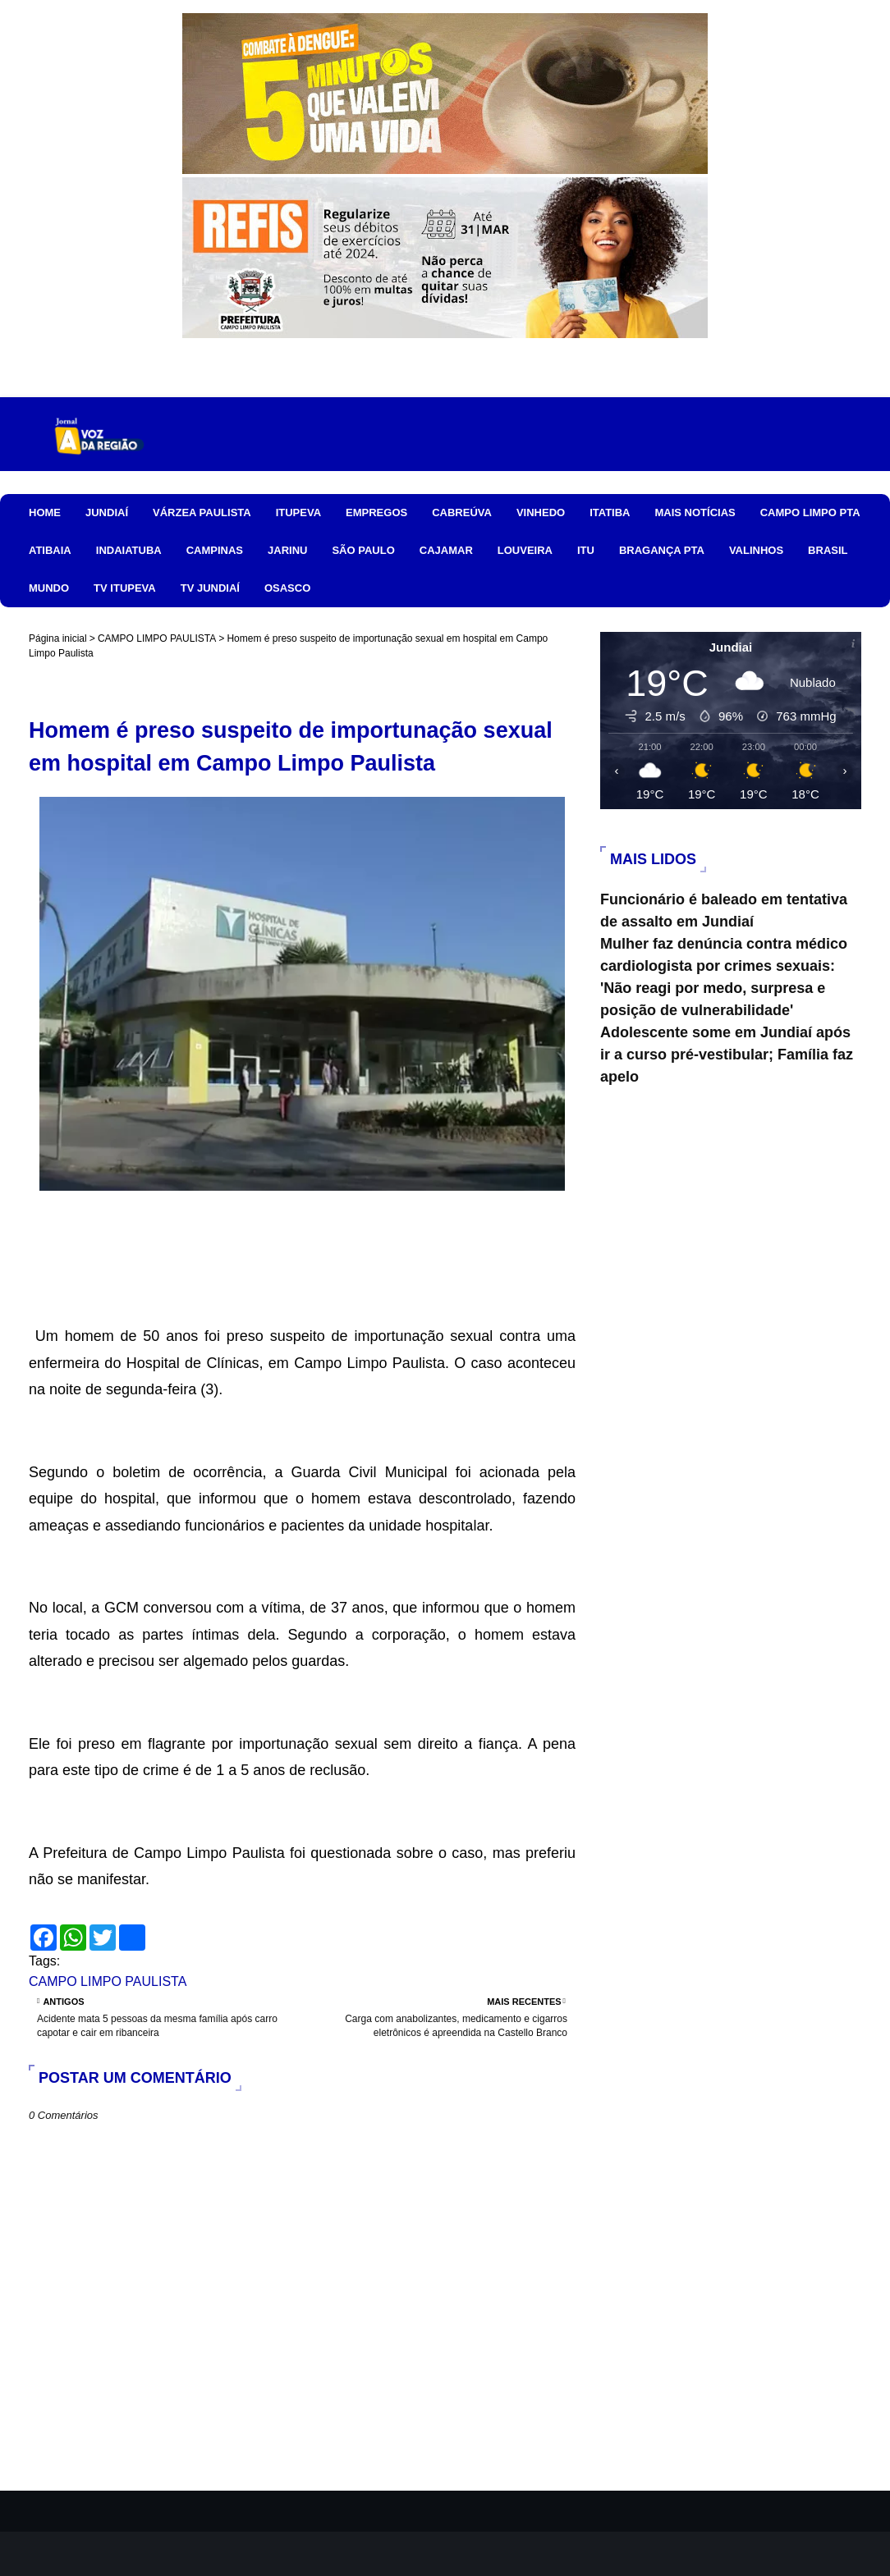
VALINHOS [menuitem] (756, 550)
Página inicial (58, 638)
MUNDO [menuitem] (49, 588)
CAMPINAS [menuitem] (214, 550)
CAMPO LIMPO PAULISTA (157, 638)
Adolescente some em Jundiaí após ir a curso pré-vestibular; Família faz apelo (726, 1054)
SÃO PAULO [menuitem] (363, 550)
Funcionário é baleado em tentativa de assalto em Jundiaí (723, 910)
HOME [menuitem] (45, 512)
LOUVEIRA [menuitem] (525, 550)
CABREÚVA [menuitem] (462, 512)
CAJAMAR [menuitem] (446, 550)
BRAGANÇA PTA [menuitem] (661, 550)
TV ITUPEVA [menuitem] (125, 588)
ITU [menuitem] (585, 550)
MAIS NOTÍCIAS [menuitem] (694, 512)
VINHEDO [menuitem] (540, 512)
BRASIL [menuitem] (827, 550)
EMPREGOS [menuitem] (376, 512)
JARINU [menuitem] (287, 550)
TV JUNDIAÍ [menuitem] (210, 588)
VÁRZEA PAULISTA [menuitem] (202, 512)
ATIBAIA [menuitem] (50, 550)
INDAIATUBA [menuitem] (129, 550)
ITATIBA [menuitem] (610, 512)
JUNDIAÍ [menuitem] (106, 512)
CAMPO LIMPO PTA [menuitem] (810, 512)
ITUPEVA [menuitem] (298, 512)
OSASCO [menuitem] (287, 588)
